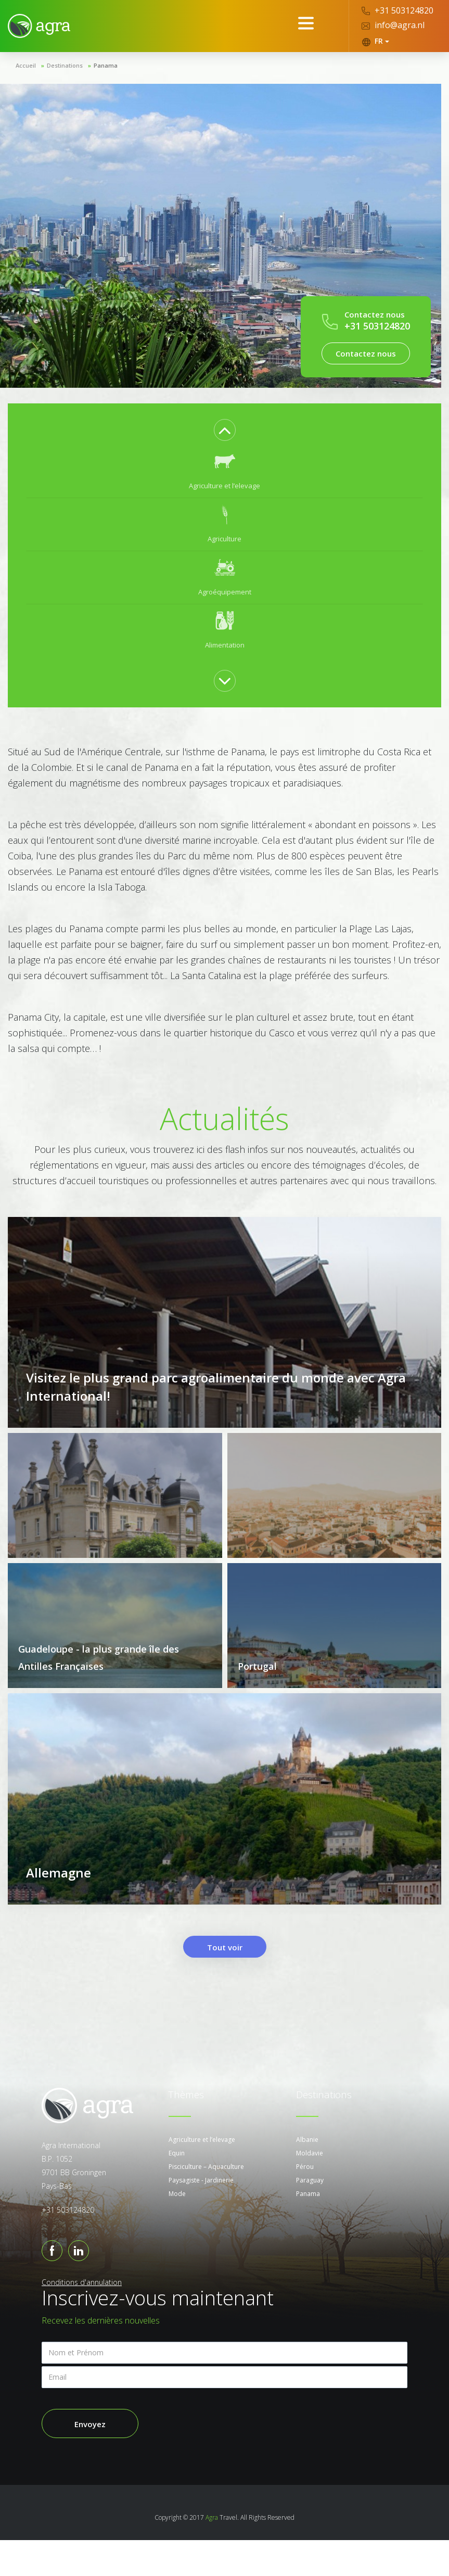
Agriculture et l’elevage (202, 2175)
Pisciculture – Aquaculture (206, 2202)
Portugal (257, 1684)
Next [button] (225, 681)
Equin (177, 2189)
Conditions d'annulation (82, 2318)
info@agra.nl (393, 25)
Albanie (307, 2175)
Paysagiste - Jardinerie (201, 2216)
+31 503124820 (397, 10)
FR (375, 41)
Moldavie (309, 2189)
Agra (212, 2553)
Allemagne (58, 1908)
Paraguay (310, 2216)
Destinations (65, 65)
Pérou (305, 2202)
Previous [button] (225, 430)
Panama (308, 2229)
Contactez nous (366, 353)
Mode (177, 2229)
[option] (224, 471)
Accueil (26, 65)
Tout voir (224, 1983)
